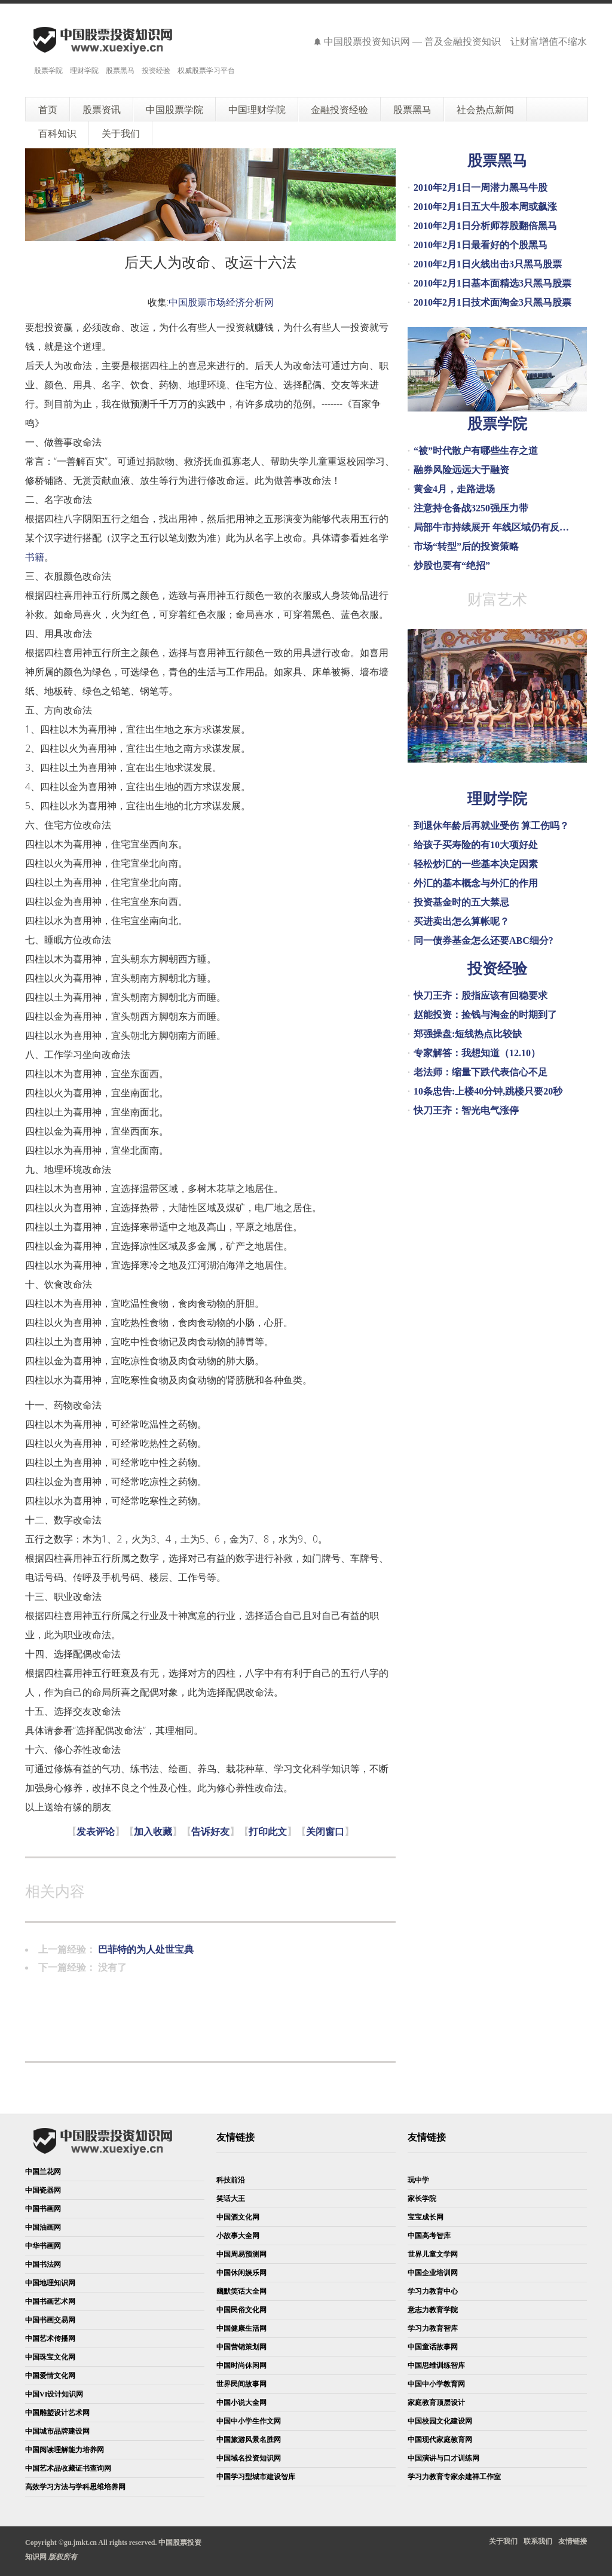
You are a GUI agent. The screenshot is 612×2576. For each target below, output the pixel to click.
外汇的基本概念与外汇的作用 (476, 883)
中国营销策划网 (241, 2347)
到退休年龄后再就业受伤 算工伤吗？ (491, 826)
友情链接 (572, 2541)
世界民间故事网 (241, 2384)
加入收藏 (153, 1832)
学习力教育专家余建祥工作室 (454, 2477)
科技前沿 (230, 2180)
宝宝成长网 (425, 2217)
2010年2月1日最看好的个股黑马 (480, 245)
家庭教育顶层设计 (436, 2402)
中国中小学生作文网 (248, 2421)
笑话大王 (230, 2198)
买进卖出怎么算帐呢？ (461, 921)
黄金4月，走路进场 (454, 489)
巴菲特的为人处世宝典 (146, 1949)
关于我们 (503, 2541)
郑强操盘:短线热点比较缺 (468, 1034)
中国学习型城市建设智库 (255, 2477)
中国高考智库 (429, 2235)
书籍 (34, 556)
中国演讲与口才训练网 (443, 2458)
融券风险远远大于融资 (461, 470)
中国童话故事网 (433, 2347)
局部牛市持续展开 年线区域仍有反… (491, 527)
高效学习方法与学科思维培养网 (75, 2487)
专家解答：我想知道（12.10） (477, 1053)
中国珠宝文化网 (50, 2357)
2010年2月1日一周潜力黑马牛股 (480, 187)
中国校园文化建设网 (440, 2421)
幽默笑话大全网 (241, 2291)
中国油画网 (43, 2227)
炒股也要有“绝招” (452, 565)
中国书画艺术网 (50, 2301)
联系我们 (538, 2541)
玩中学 (418, 2180)
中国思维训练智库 (436, 2365)
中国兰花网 (43, 2172)
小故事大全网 (237, 2235)
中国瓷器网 (43, 2190)
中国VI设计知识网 (54, 2394)
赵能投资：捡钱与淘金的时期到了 (485, 1015)
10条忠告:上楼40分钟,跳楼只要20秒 (488, 1091)
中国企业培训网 (433, 2273)
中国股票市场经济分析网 (221, 302)
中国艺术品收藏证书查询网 (68, 2468)
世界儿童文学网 (433, 2254)
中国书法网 (43, 2264)
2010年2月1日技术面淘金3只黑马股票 (492, 302)
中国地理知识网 (50, 2283)
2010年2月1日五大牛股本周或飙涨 (485, 207)
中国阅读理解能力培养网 (64, 2450)
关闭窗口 (325, 1832)
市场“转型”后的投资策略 (466, 546)
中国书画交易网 (50, 2320)
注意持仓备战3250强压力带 (471, 508)
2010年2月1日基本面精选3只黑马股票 (492, 283)
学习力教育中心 (433, 2291)
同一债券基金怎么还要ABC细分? (483, 940)
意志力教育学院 (433, 2310)
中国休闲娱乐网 (241, 2273)
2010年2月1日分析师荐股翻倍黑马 (485, 226)
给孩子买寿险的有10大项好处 (476, 845)
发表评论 (95, 1832)
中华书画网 (43, 2246)
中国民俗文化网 (241, 2310)
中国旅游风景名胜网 (248, 2439)
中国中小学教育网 (436, 2384)
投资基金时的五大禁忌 (461, 902)
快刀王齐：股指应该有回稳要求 (480, 995)
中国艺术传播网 (50, 2338)
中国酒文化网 (237, 2217)
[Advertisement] (242, 2007)
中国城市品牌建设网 (57, 2431)
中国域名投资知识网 (248, 2458)
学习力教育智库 (433, 2328)
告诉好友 (210, 1832)
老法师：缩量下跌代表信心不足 (480, 1072)
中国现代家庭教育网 (440, 2439)
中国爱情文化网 (50, 2375)
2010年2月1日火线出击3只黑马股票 (488, 264)
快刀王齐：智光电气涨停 (466, 1110)
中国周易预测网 (241, 2254)
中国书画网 (43, 2209)
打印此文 (268, 1832)
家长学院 (422, 2198)
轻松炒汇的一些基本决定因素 (476, 864)
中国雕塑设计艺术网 (57, 2413)
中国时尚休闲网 (241, 2365)
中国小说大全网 (241, 2402)
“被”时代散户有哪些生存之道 (476, 451)
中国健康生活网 (241, 2328)
